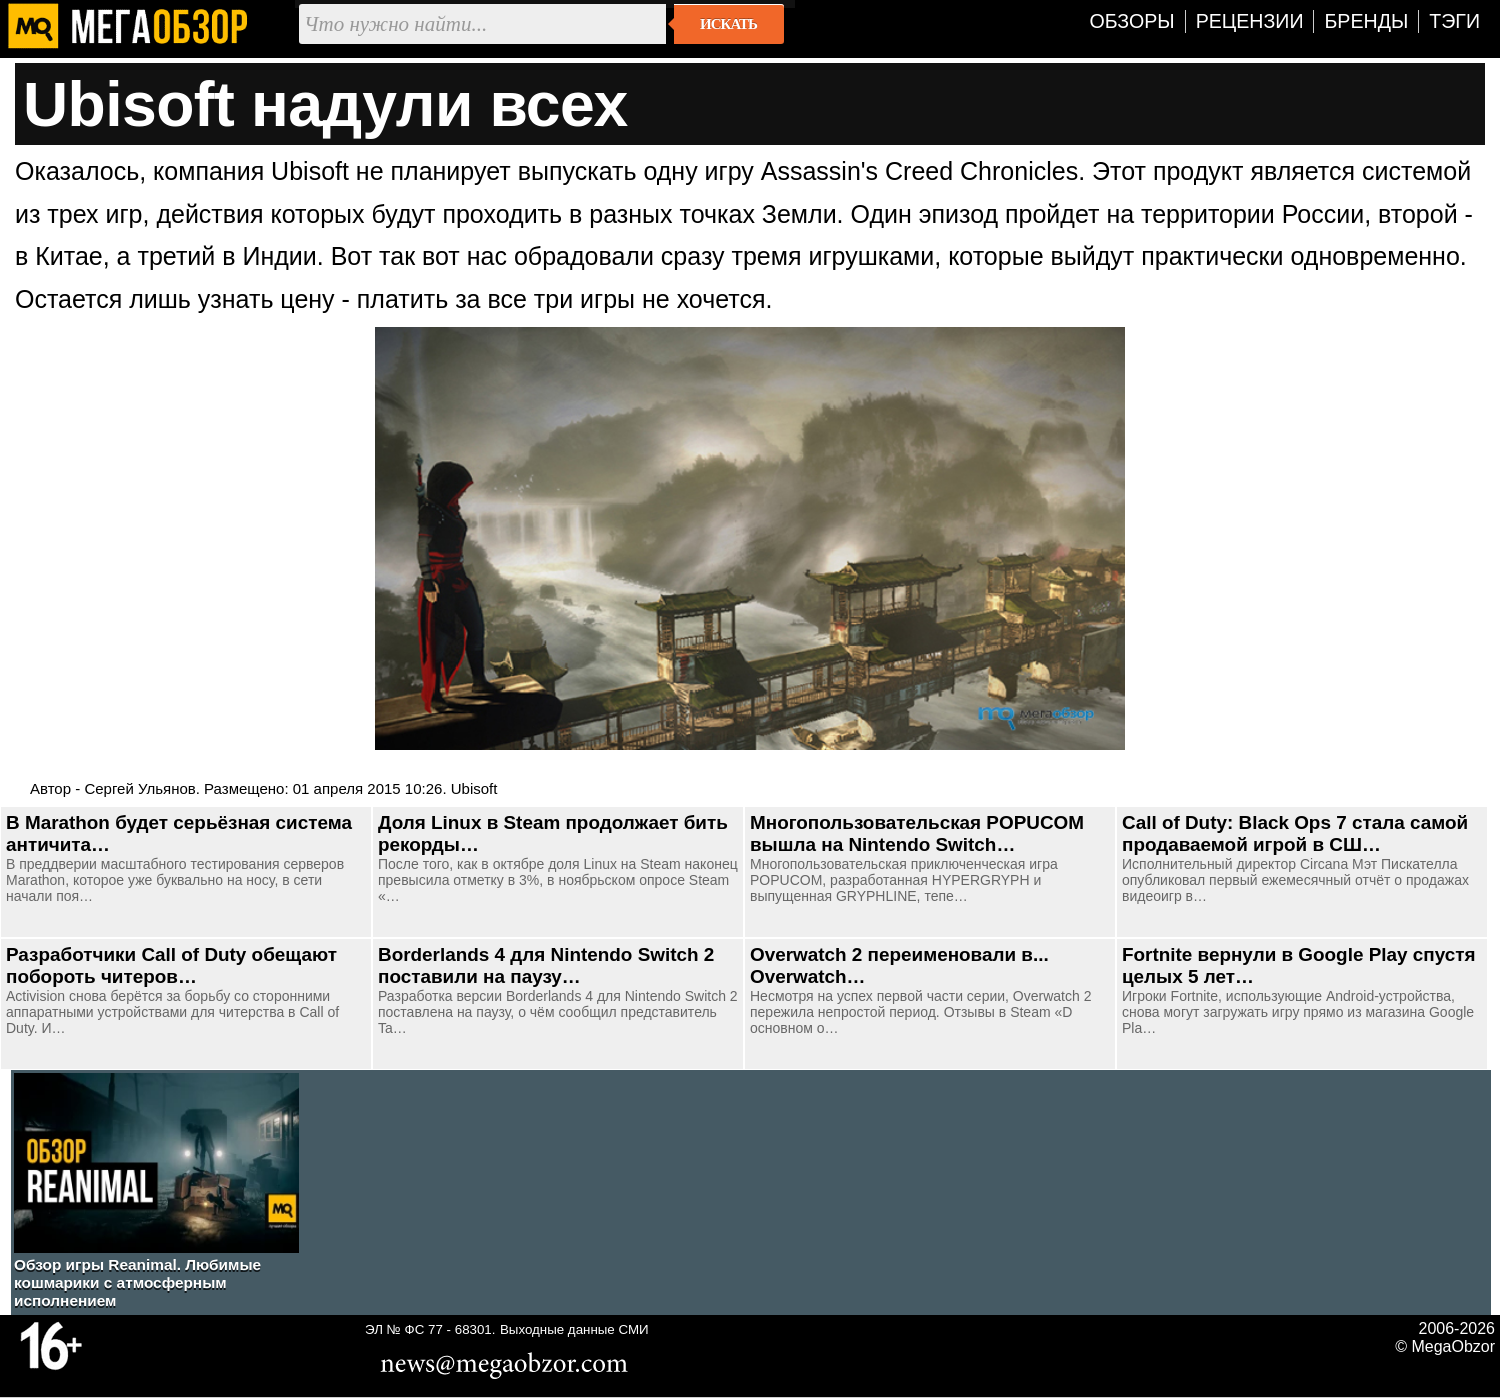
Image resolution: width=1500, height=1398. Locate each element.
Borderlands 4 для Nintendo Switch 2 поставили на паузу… (546, 965)
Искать (728, 24)
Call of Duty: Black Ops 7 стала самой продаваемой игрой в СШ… (1295, 833)
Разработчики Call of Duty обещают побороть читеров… (171, 965)
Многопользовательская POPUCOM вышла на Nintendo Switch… (917, 833)
